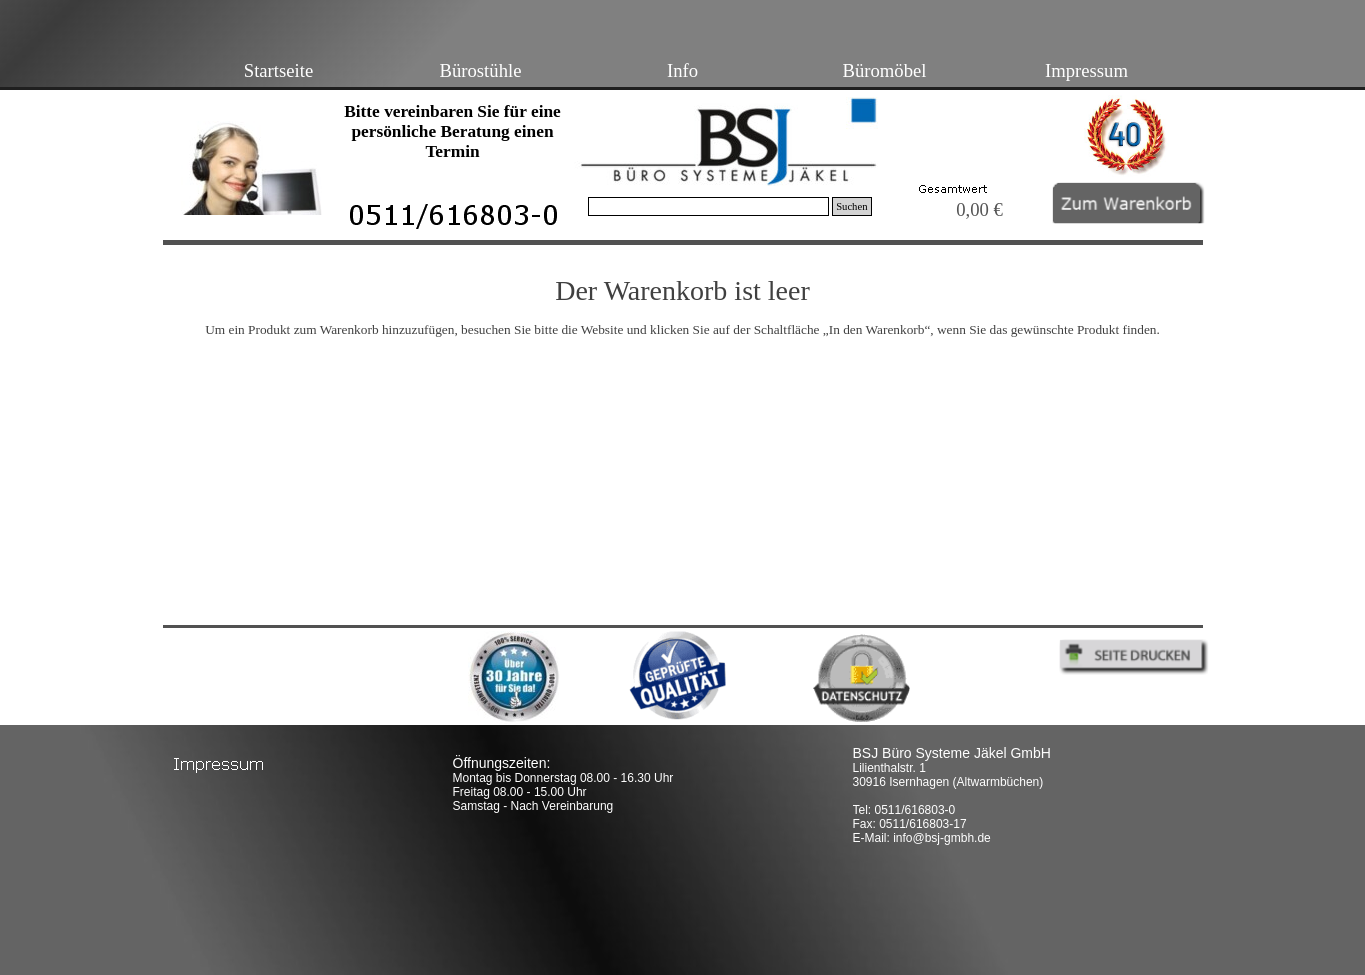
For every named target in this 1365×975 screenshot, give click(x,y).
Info (682, 70)
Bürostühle (481, 70)
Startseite (278, 70)
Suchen (851, 206)
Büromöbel (885, 70)
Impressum (1086, 70)
